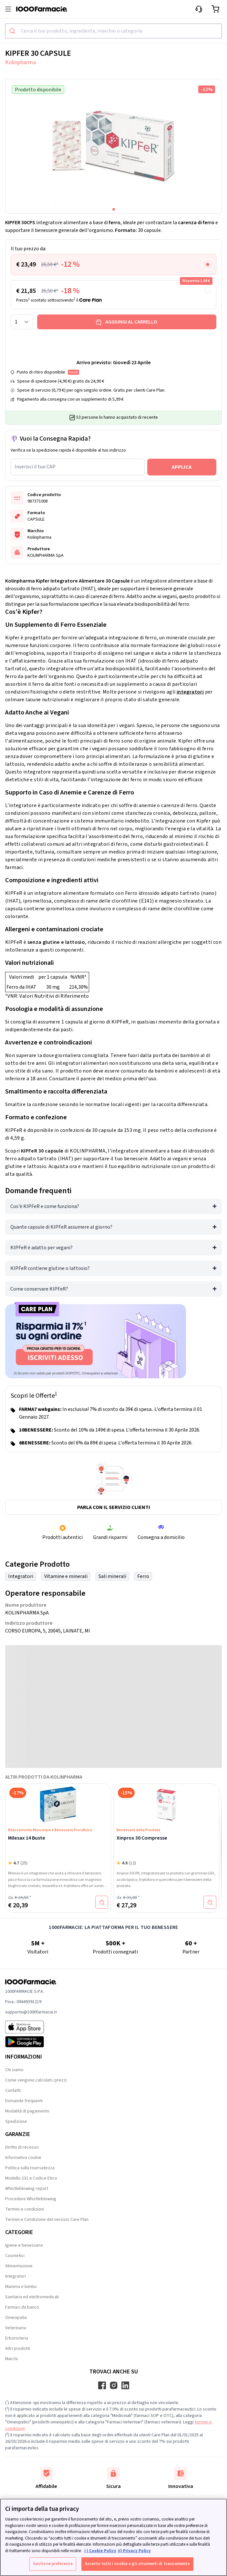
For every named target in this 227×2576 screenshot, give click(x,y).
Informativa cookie (23, 2157)
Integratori (20, 1576)
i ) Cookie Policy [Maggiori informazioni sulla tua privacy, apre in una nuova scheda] (100, 2551)
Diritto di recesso (22, 2147)
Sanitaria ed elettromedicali (32, 2297)
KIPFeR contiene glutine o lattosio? (50, 1268)
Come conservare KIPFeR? (39, 1289)
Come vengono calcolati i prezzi (36, 2080)
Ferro (143, 1576)
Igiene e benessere (24, 2245)
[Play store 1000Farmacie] (31, 2042)
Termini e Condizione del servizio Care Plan (46, 2219)
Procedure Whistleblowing (30, 2199)
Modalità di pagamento (27, 2111)
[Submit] (13, 31)
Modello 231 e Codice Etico (31, 2178)
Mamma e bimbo (21, 2286)
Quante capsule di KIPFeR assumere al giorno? (61, 1227)
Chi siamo (14, 2070)
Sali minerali (112, 1576)
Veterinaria (15, 2328)
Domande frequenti (24, 2101)
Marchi (11, 2359)
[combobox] (113, 31)
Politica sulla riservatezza (30, 2168)
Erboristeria (16, 2338)
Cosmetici (15, 2255)
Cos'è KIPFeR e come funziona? (44, 1206)
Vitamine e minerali (66, 1576)
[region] (113, 2537)
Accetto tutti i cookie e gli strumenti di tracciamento (137, 2564)
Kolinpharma (20, 62)
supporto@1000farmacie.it (31, 2012)
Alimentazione (19, 2266)
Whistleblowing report (26, 2188)
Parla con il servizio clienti (113, 1507)
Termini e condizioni (24, 2209)
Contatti (13, 2090)
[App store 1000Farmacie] (31, 2027)
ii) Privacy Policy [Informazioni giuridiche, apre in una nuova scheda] (134, 2551)
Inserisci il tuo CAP (35, 466)
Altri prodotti (17, 2348)
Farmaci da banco (22, 2307)
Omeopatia (16, 2317)
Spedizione (16, 2121)
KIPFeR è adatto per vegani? (41, 1247)
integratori (190, 691)
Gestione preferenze (53, 2564)
